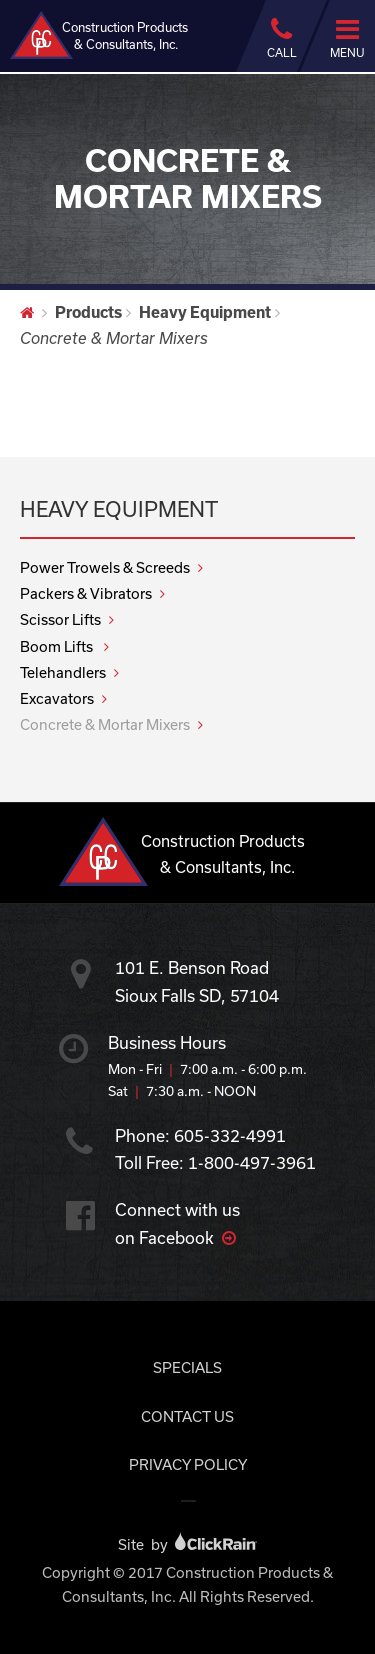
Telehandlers (63, 672)
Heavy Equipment (205, 312)
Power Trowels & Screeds (105, 567)
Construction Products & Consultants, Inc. (99, 35)
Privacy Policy (188, 1464)
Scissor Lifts (60, 619)
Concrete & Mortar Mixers (105, 724)
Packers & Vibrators (86, 593)
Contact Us (187, 1416)
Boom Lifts (58, 646)
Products (88, 312)
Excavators (57, 698)
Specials (187, 1367)
